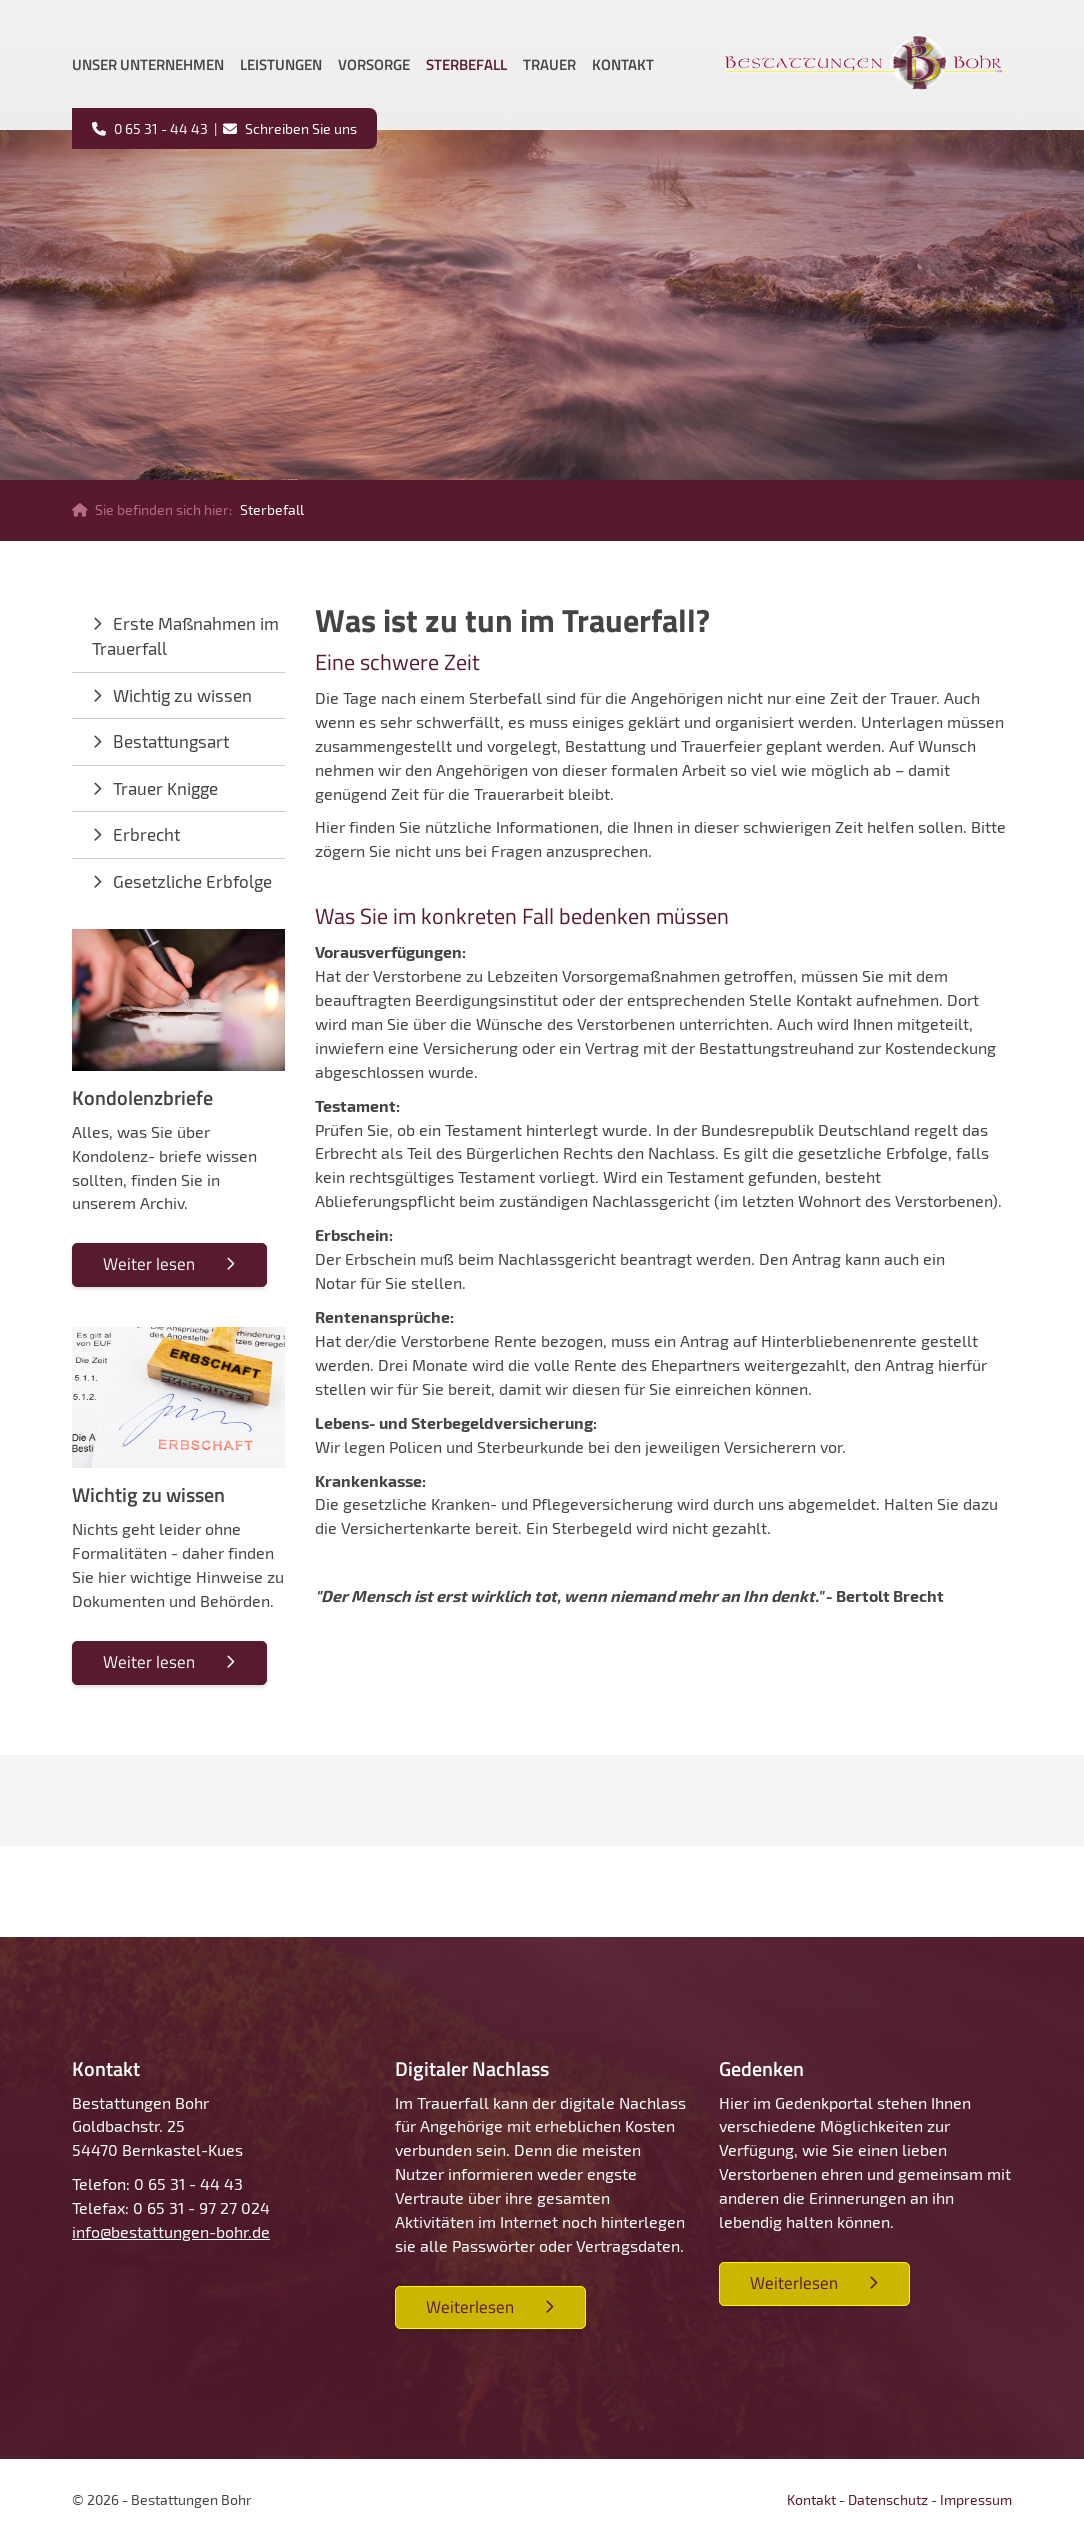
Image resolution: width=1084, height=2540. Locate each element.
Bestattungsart (171, 741)
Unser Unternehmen (148, 64)
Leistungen (281, 64)
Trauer (549, 64)
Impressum (976, 2499)
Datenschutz (888, 2499)
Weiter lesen (149, 1264)
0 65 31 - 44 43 (159, 128)
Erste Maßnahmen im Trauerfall (185, 636)
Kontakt (623, 64)
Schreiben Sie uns (299, 128)
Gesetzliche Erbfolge (192, 881)
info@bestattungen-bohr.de (171, 2231)
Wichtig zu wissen (182, 695)
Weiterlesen (470, 2307)
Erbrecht (146, 834)
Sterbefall (466, 64)
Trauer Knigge (165, 788)
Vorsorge (374, 64)
